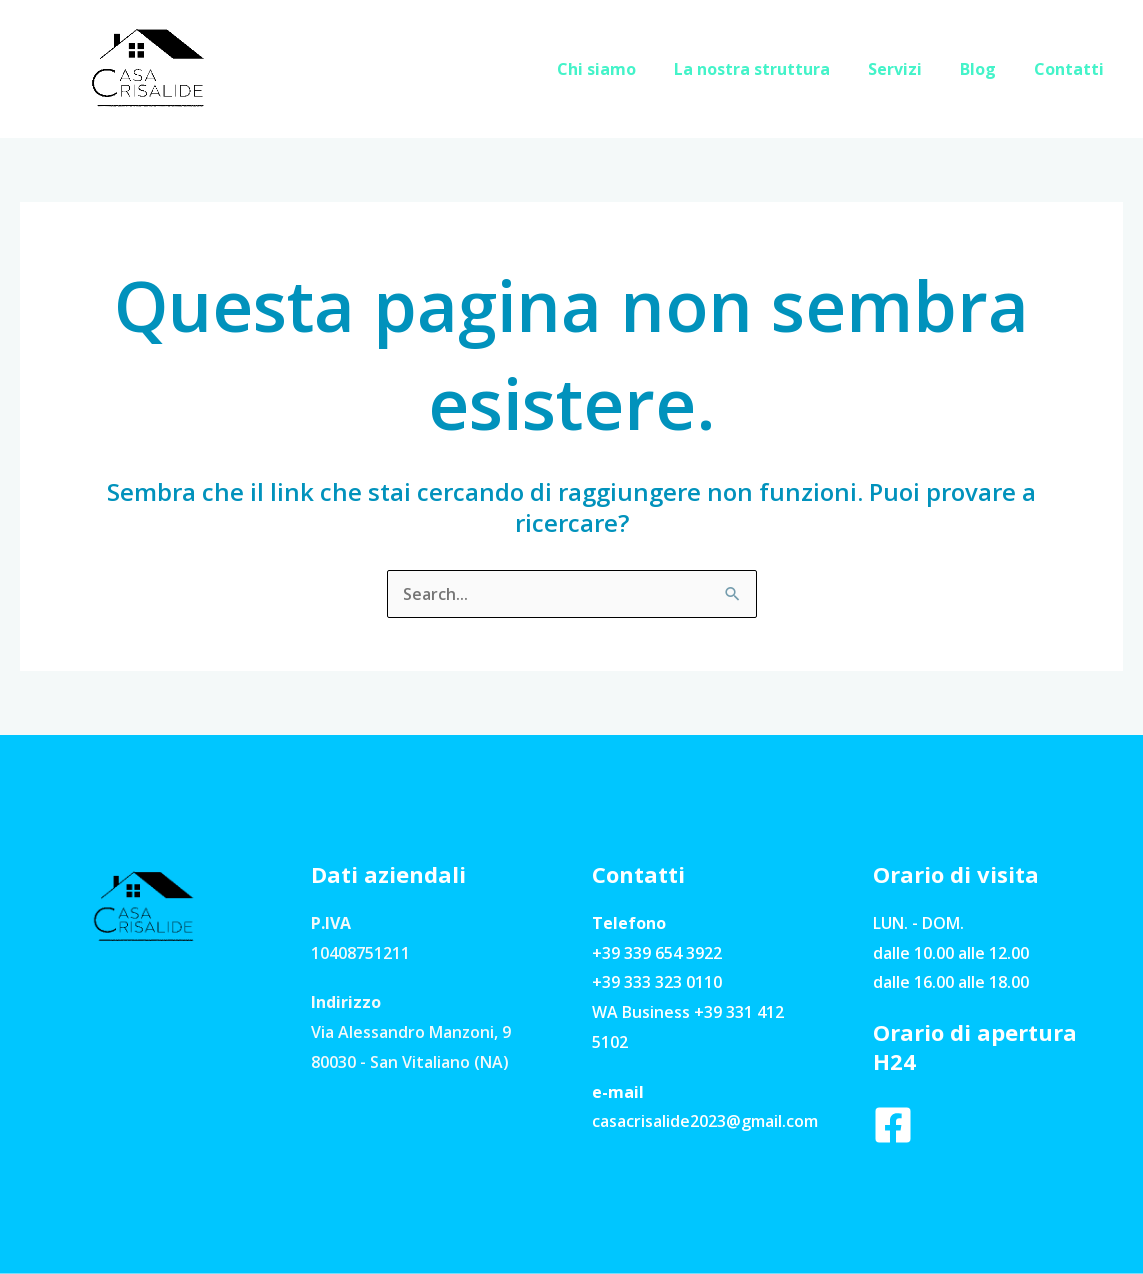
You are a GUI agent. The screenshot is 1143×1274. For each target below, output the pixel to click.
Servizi (910, 69)
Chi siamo (623, 69)
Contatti (1072, 69)
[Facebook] (893, 1125)
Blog (987, 69)
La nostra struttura (773, 69)
